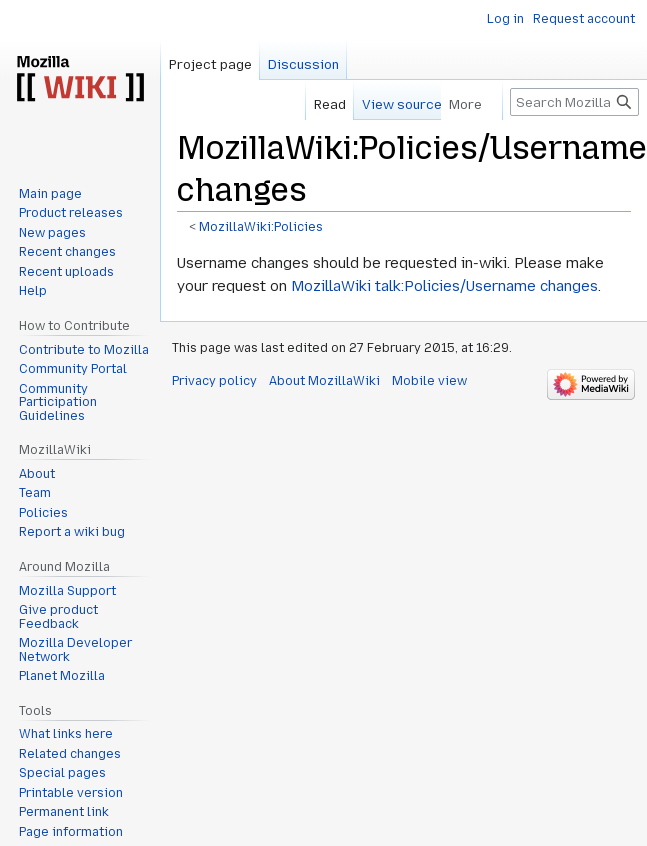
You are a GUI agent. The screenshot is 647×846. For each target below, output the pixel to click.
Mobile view (429, 381)
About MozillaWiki (324, 381)
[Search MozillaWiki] (574, 102)
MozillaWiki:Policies (261, 227)
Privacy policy (214, 381)
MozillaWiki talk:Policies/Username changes (444, 286)
